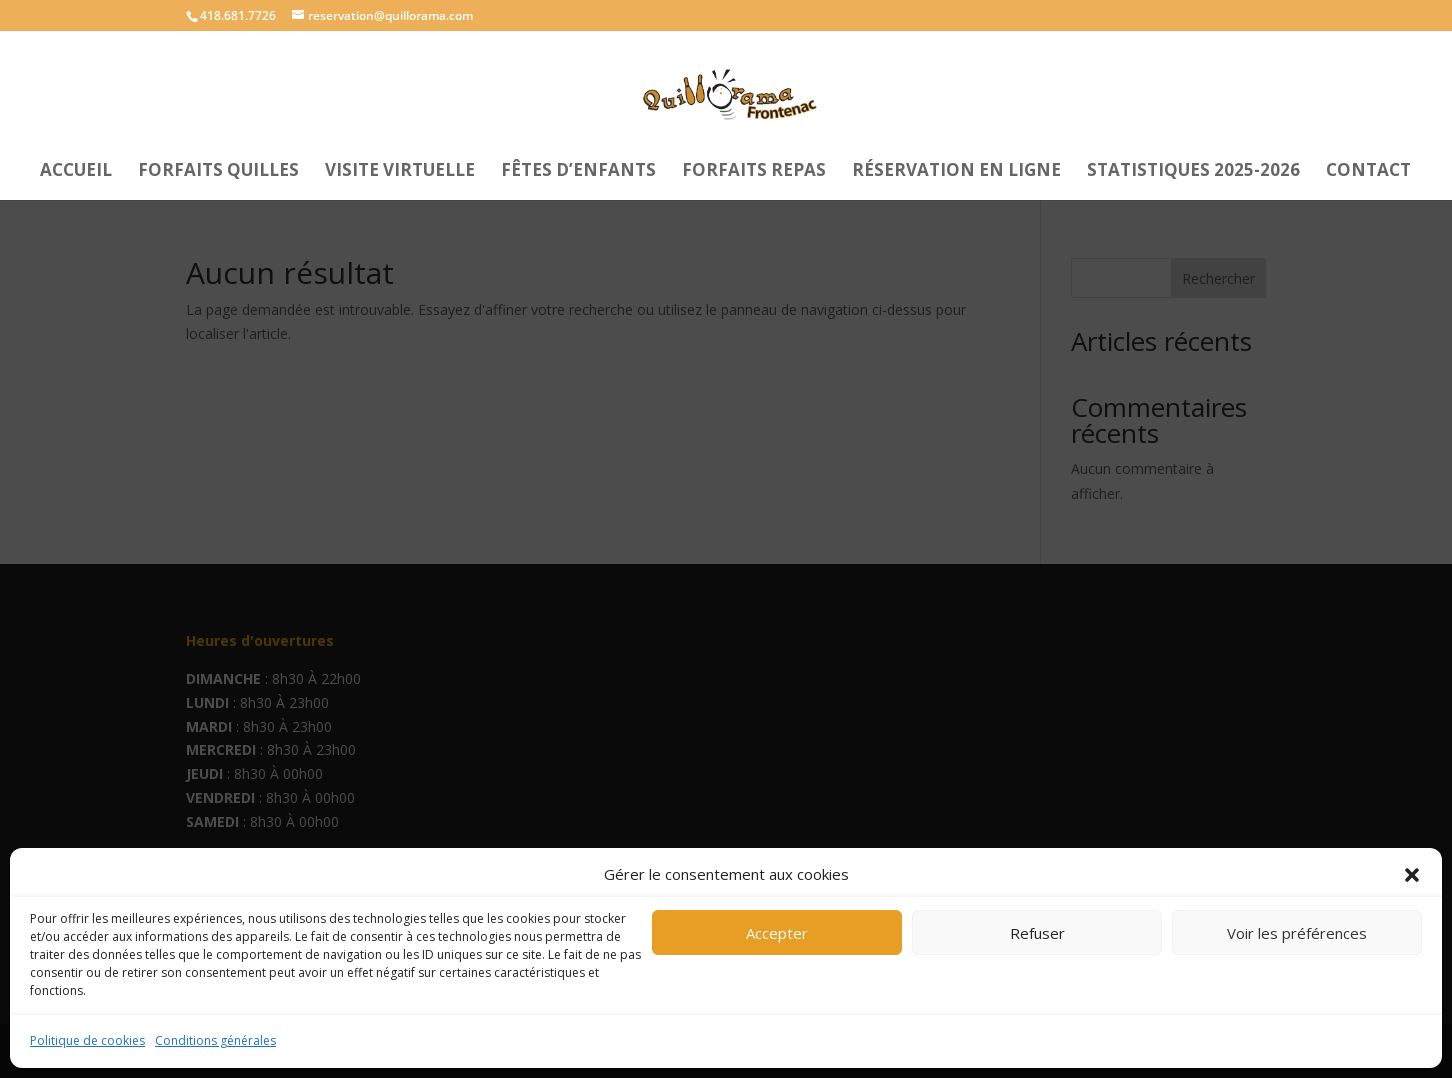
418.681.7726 (238, 15)
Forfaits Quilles (218, 172)
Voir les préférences (1297, 933)
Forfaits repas (754, 172)
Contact (1368, 172)
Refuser (1037, 933)
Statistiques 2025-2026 (1193, 172)
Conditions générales (215, 1040)
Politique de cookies (87, 1040)
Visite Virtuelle (400, 172)
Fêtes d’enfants (578, 172)
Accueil (76, 172)
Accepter (777, 933)
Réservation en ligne (956, 172)
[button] (1412, 875)
